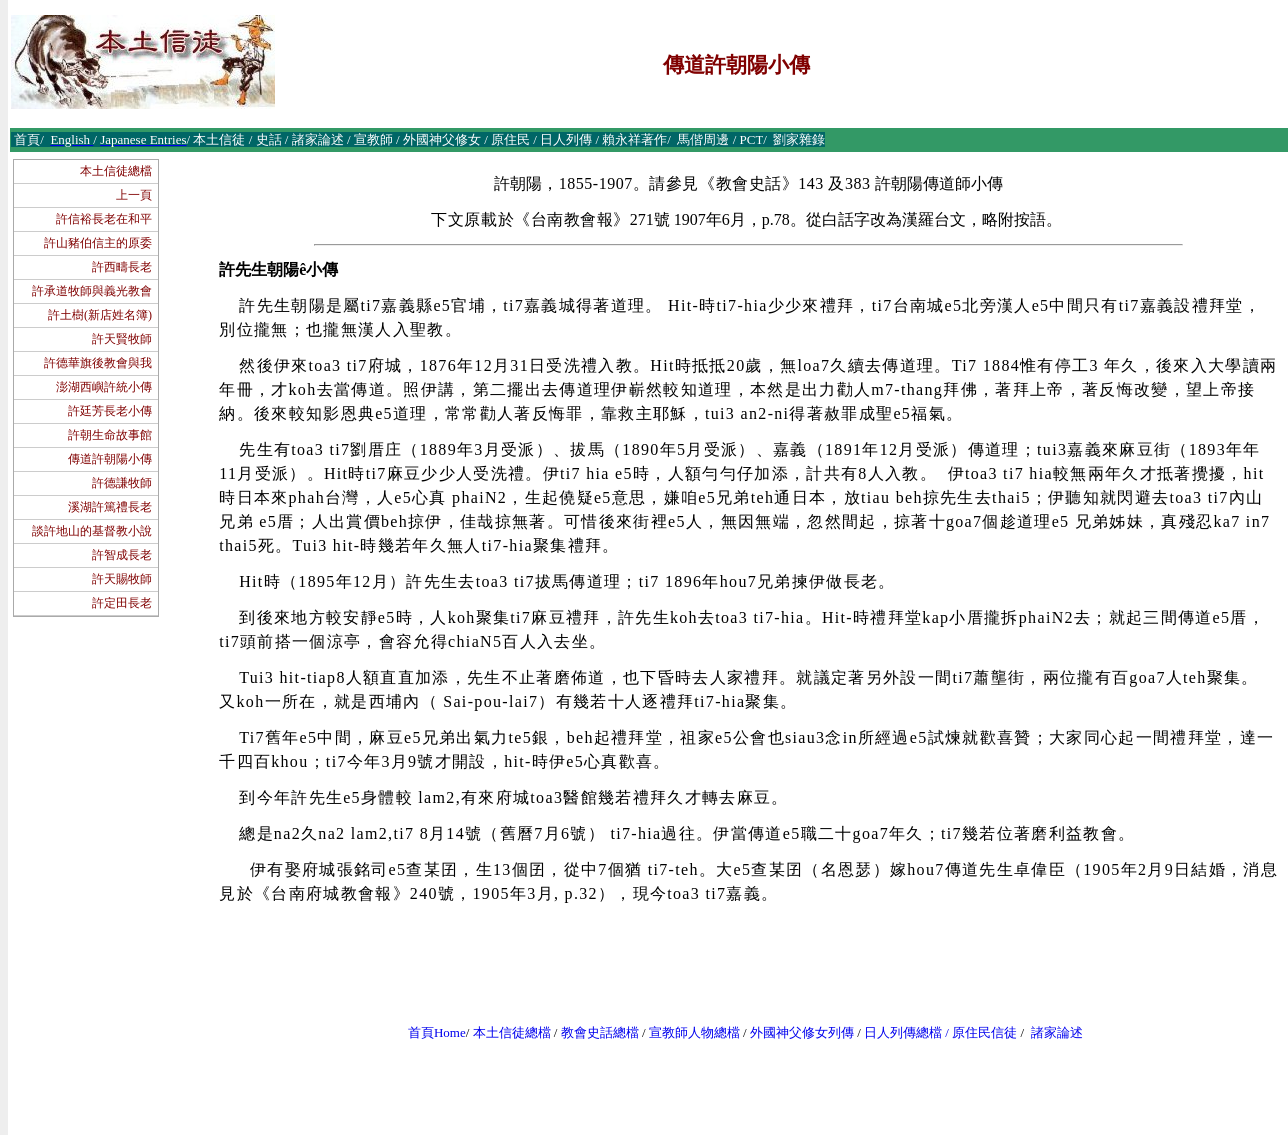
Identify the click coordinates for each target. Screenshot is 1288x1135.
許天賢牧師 (122, 339)
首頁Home (437, 1032)
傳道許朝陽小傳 (110, 459)
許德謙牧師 (122, 483)
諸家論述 (1057, 1032)
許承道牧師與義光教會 (92, 291)
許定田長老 (122, 603)
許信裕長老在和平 (104, 219)
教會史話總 (593, 1032)
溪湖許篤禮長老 (110, 507)
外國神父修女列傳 (802, 1032)
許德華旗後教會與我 (98, 363)
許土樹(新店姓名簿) (100, 315)
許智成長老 (122, 555)
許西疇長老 (122, 267)
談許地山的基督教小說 (92, 531)
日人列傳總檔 (903, 1032)
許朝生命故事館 (110, 435)
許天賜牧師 (122, 579)
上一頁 (134, 195)
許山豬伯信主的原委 (98, 243)
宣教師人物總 (688, 1032)
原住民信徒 (984, 1032)
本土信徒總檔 (116, 171)
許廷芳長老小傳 (110, 411)
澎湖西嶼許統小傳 (104, 387)
